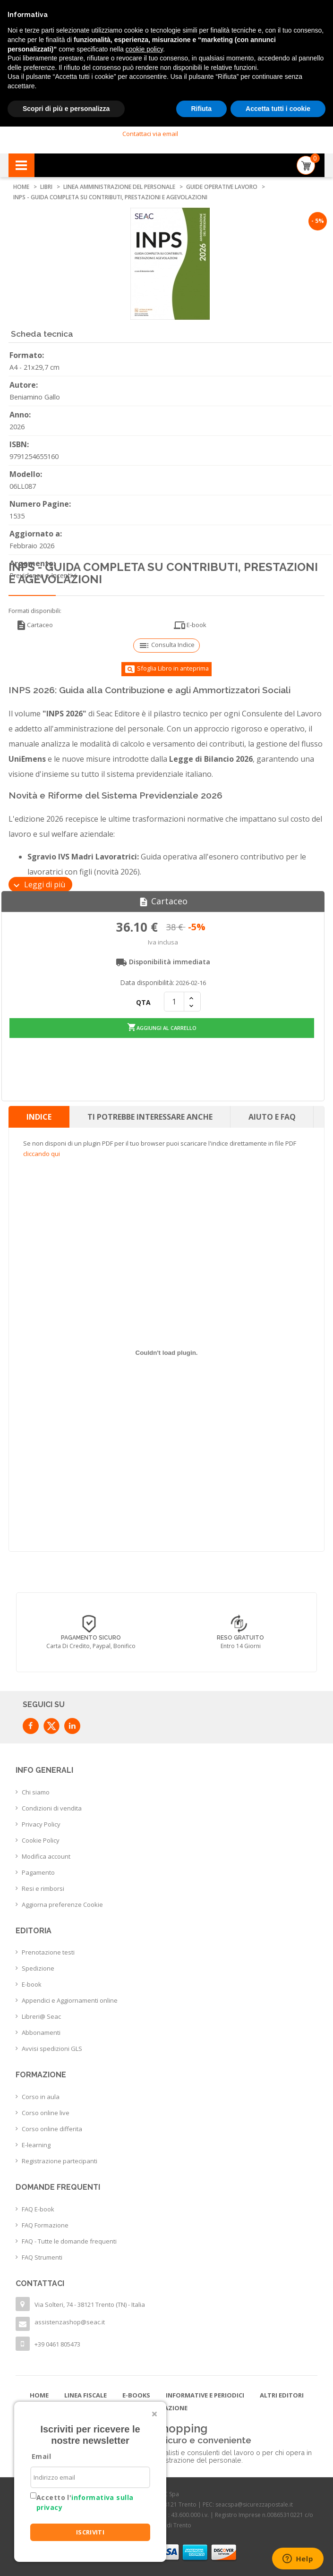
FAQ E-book (38, 2206)
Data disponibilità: (147, 982)
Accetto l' (84, 2502)
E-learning (36, 2142)
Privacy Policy (41, 1822)
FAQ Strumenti (42, 2255)
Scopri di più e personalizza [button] (66, 108)
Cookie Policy (41, 1838)
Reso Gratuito (240, 1635)
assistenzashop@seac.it (69, 2319)
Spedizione (38, 1966)
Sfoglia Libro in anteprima (166, 669)
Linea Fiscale (85, 2393)
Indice (38, 1114)
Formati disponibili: (35, 610)
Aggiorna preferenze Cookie (62, 1902)
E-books (136, 2393)
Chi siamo (36, 1789)
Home (39, 2393)
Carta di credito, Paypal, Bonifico (91, 1644)
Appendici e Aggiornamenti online (70, 1998)
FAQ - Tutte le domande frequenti (69, 2239)
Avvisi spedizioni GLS (52, 2046)
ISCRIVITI (90, 2532)
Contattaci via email (150, 133)
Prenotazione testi (48, 1950)
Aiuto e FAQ (272, 1114)
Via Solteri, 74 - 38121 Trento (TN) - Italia (89, 2302)
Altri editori (282, 2393)
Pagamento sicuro (91, 1635)
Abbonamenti (41, 2030)
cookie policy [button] (144, 49)
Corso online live (45, 2110)
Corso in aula (41, 2094)
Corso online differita (52, 2126)
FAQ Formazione (45, 2223)
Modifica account (46, 1854)
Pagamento (38, 1870)
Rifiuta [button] (201, 108)
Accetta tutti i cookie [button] (278, 108)
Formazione (167, 2405)
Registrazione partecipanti (59, 2158)
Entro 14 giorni (241, 1644)
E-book (190, 625)
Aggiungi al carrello (161, 1025)
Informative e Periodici (205, 2393)
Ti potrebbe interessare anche (150, 1114)
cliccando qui (41, 1151)
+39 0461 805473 (57, 2342)
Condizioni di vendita (52, 1806)
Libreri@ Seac (41, 2014)
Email (41, 2456)
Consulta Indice (166, 645)
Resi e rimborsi (43, 1886)
